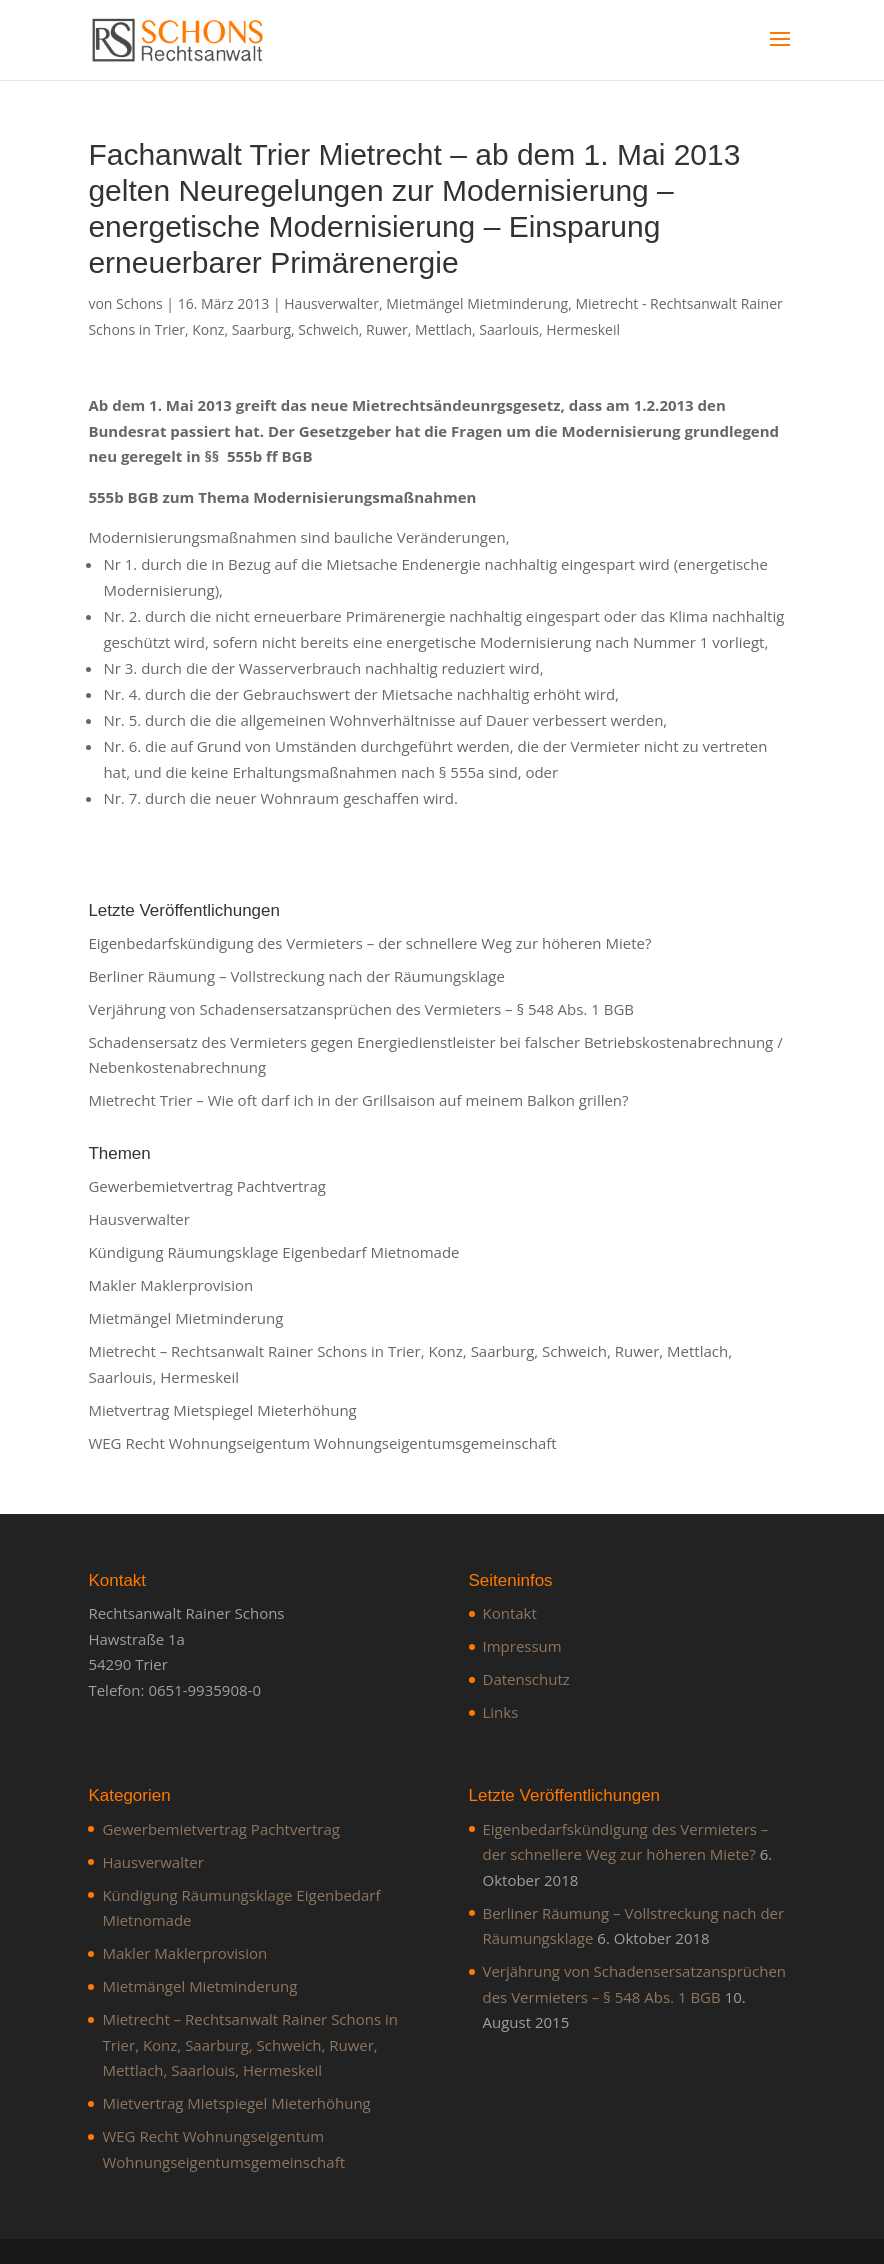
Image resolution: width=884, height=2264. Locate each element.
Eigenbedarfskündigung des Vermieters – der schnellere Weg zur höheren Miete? (369, 943)
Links (501, 1712)
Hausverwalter (331, 303)
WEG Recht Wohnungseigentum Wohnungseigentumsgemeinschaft (322, 1443)
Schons (139, 303)
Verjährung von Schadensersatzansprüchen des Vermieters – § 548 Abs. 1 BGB (361, 1009)
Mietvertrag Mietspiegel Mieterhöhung (222, 1410)
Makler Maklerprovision (170, 1285)
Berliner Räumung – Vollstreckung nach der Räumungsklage (296, 976)
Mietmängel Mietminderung (477, 303)
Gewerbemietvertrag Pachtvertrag (207, 1186)
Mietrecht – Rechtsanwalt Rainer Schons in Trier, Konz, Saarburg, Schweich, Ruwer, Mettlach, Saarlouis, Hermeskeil (250, 2044)
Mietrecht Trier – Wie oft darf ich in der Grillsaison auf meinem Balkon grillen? (358, 1100)
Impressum (522, 1646)
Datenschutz (526, 1679)
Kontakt (510, 1613)
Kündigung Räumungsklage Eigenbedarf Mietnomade (273, 1252)
